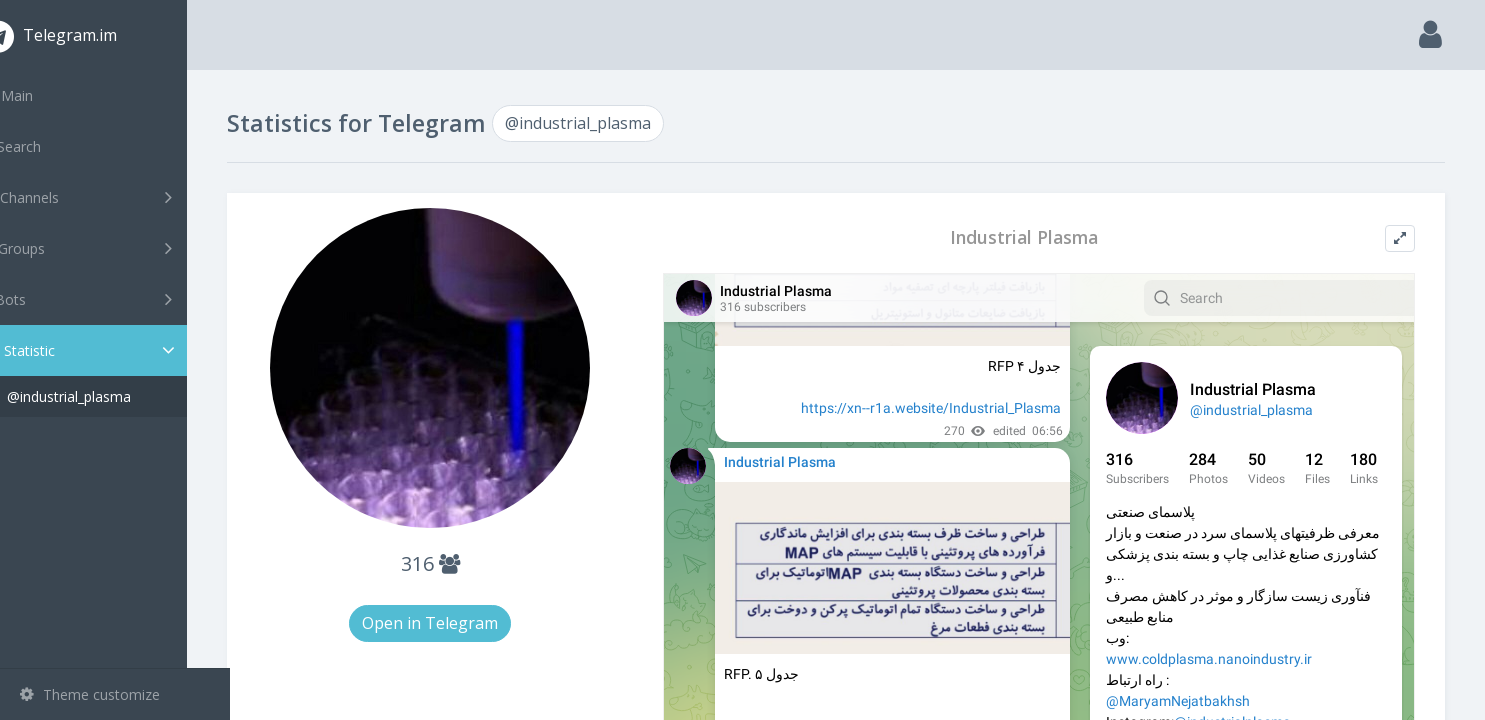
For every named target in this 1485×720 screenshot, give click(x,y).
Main (48, 95)
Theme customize (90, 694)
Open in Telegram (466, 623)
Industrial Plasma (1038, 237)
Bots (117, 299)
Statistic (121, 350)
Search (52, 146)
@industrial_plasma (112, 396)
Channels (117, 197)
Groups (117, 248)
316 (465, 563)
